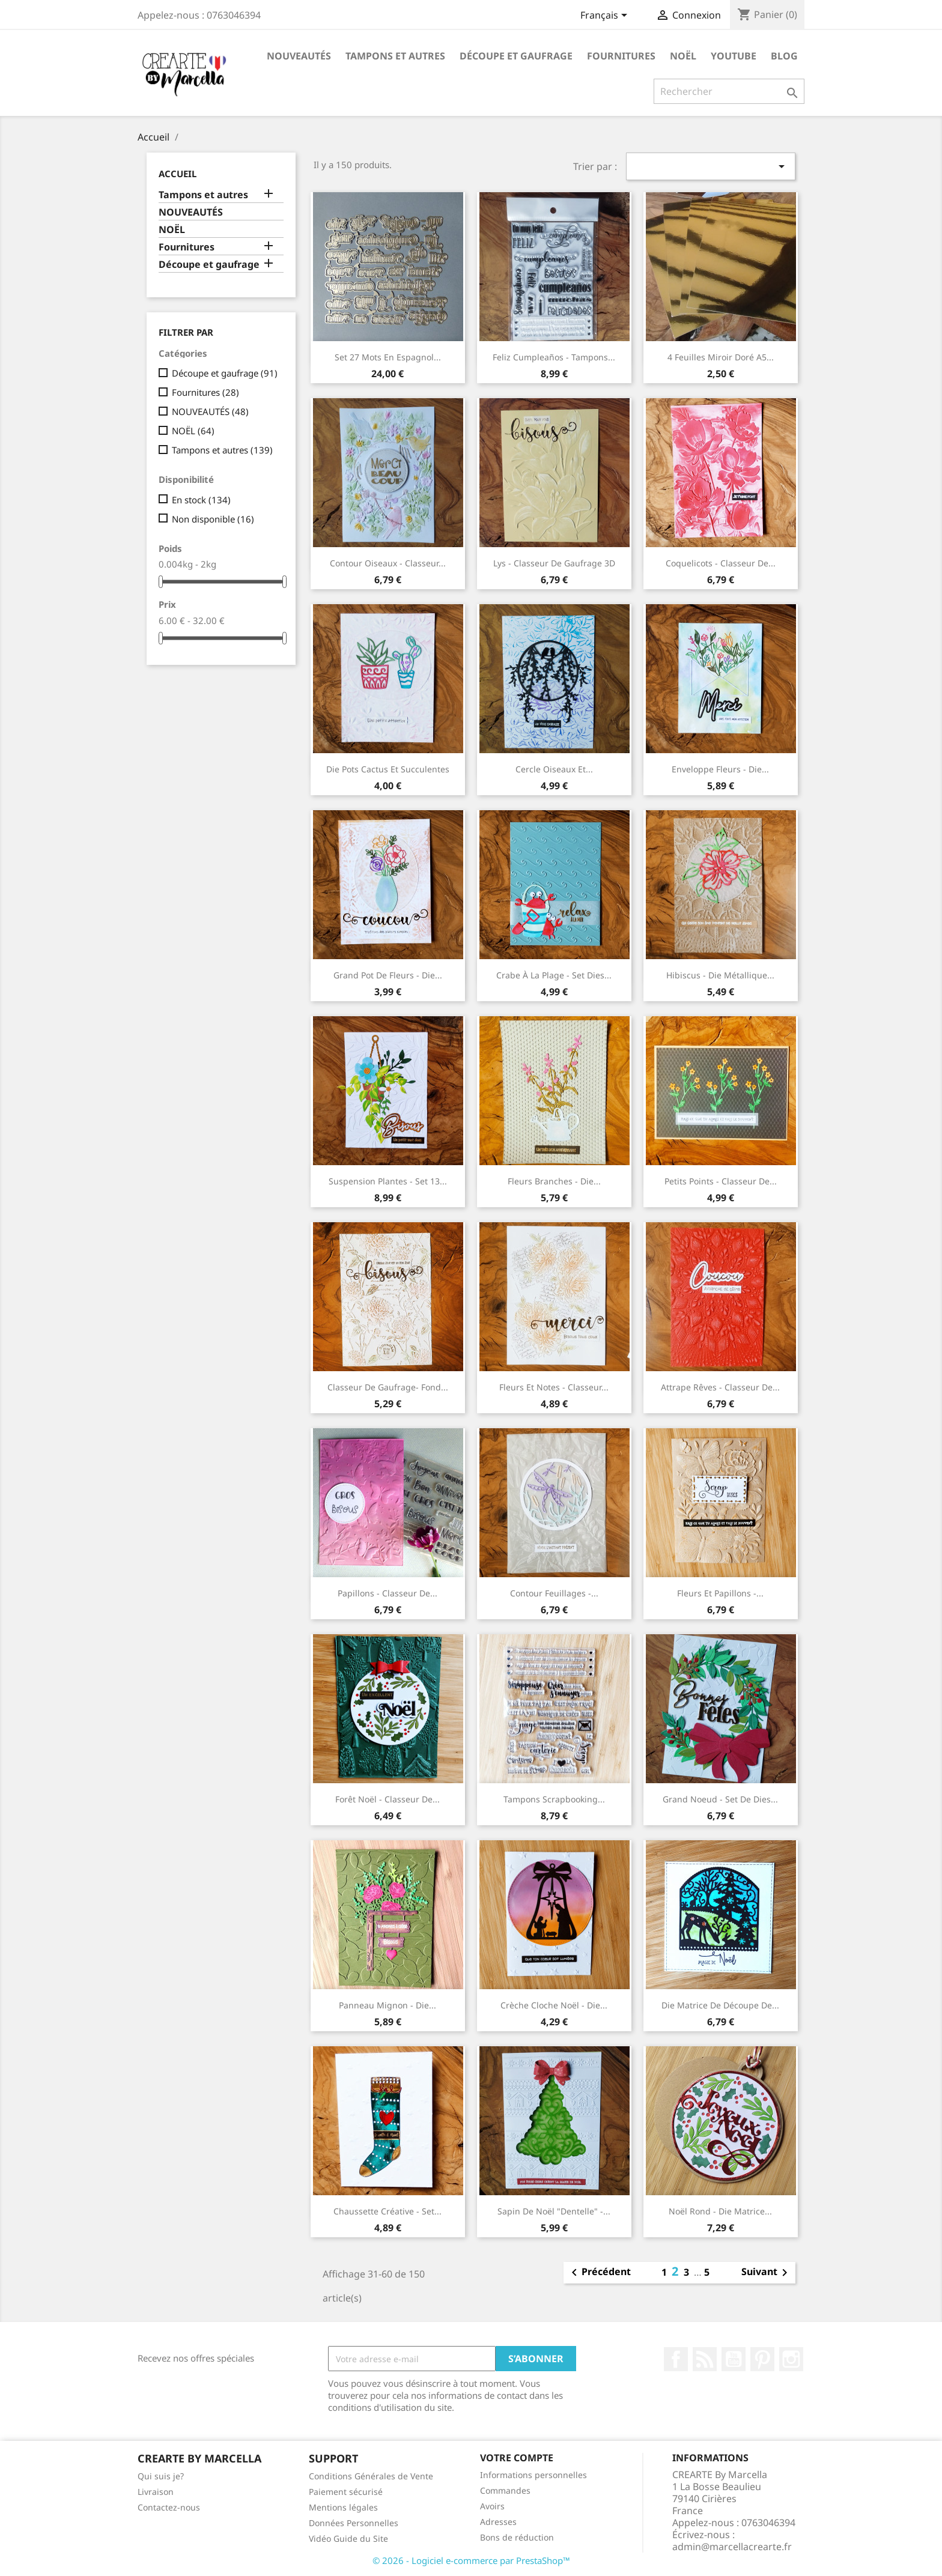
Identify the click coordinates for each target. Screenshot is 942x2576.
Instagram (791, 2359)
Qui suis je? (161, 2476)
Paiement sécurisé (346, 2491)
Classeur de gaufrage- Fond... (387, 1387)
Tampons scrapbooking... (554, 1799)
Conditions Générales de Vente (371, 2476)
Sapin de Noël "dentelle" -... (553, 2211)
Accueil (177, 174)
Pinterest (762, 2359)
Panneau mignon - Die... (387, 2005)
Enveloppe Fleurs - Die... (720, 769)
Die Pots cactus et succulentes (387, 769)
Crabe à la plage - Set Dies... (554, 975)
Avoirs (492, 2506)
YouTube (734, 2359)
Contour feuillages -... (554, 1593)
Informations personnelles (533, 2475)
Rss (705, 2359)
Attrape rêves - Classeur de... (720, 1387)
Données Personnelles (353, 2523)
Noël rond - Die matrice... (720, 2211)
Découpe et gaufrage (516, 55)
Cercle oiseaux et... (554, 769)
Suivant (766, 2272)
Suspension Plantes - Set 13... (388, 1181)
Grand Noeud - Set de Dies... (720, 1799)
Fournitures (621, 55)
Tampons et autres (395, 55)
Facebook (676, 2359)
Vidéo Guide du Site (348, 2538)
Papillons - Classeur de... (387, 1593)
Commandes (505, 2490)
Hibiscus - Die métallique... (720, 975)
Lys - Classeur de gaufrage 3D (554, 563)
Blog (784, 55)
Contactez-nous (169, 2507)
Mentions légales (343, 2507)
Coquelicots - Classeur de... (721, 563)
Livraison (156, 2491)
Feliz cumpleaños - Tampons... (554, 357)
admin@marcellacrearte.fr (732, 2546)
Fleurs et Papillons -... (720, 1593)
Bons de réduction (517, 2537)
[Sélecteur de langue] (605, 16)
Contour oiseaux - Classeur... (388, 563)
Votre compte (516, 2457)
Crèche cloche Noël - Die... (553, 2005)
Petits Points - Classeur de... (720, 1181)
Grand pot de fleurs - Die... (387, 975)
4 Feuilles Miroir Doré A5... (720, 357)
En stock (201, 500)
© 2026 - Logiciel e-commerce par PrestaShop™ (471, 2560)
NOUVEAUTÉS (299, 55)
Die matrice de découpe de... (720, 2005)
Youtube (733, 55)
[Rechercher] (729, 91)
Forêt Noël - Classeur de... (387, 1799)
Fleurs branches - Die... (554, 1181)
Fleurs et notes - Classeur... (554, 1387)
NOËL (683, 55)
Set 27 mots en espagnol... (388, 357)
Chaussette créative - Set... (387, 2211)
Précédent (599, 2272)
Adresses (498, 2521)
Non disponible (213, 519)
